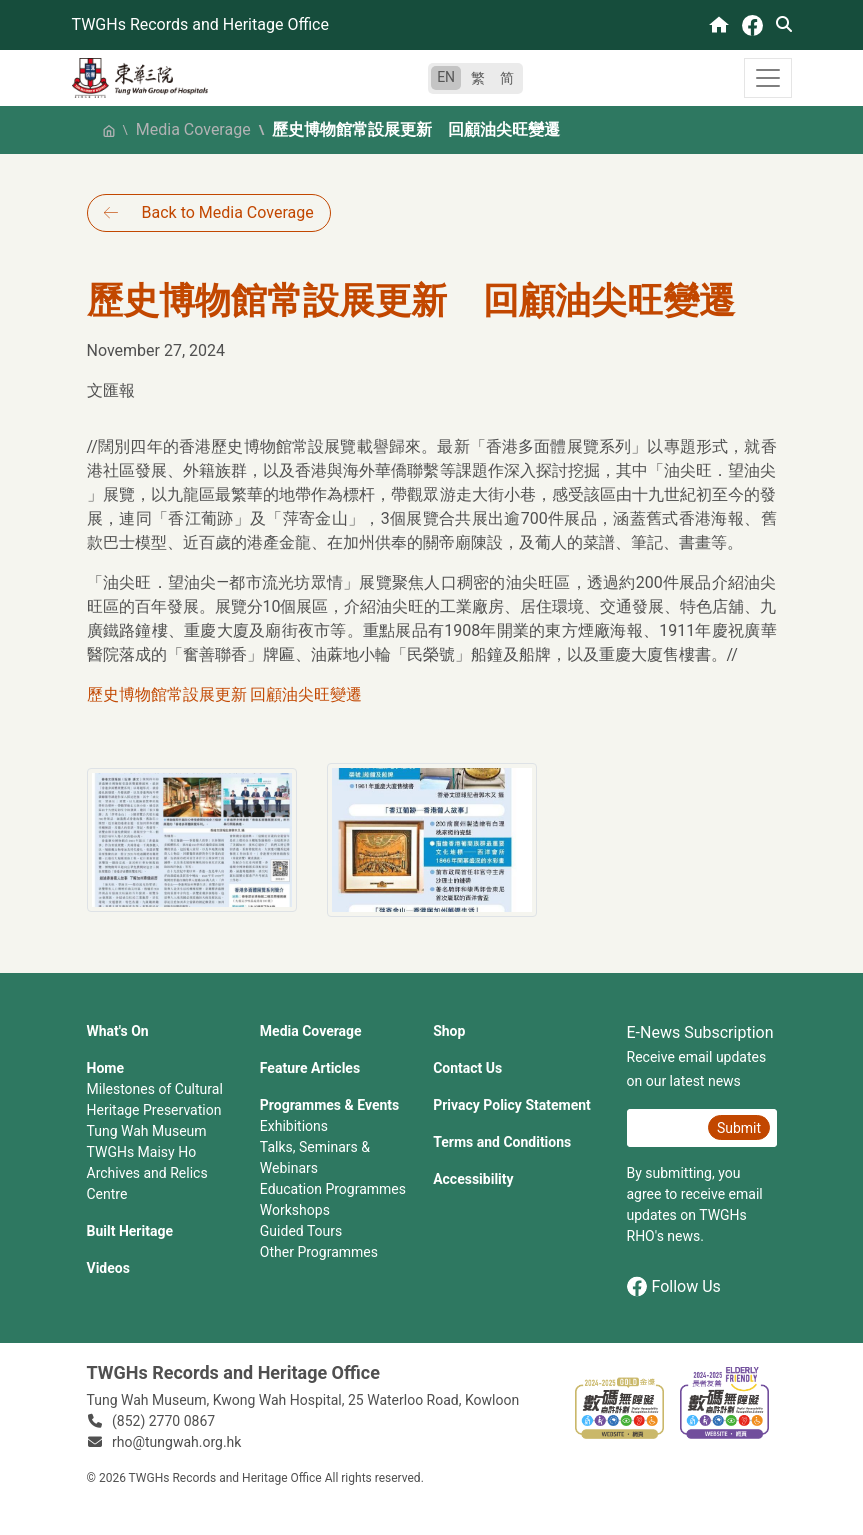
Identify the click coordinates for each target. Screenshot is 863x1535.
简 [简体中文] (507, 78)
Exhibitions (294, 1126)
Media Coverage (193, 129)
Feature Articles (310, 1068)
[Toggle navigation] (768, 78)
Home (105, 1068)
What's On (118, 1031)
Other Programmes (319, 1252)
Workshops (295, 1210)
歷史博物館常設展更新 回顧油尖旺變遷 (225, 694)
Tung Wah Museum (147, 1131)
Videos (108, 1268)
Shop (449, 1031)
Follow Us (674, 1286)
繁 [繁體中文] (478, 78)
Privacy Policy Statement (512, 1105)
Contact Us (467, 1068)
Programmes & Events (329, 1105)
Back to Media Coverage (228, 212)
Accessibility (473, 1179)
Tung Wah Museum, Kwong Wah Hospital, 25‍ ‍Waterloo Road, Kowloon (303, 1400)
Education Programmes (333, 1189)
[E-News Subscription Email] (665, 1128)
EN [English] (446, 77)
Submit (739, 1128)
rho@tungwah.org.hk (176, 1442)
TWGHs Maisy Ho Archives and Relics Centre (147, 1173)
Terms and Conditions (502, 1142)
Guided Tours (301, 1231)
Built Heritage (130, 1231)
